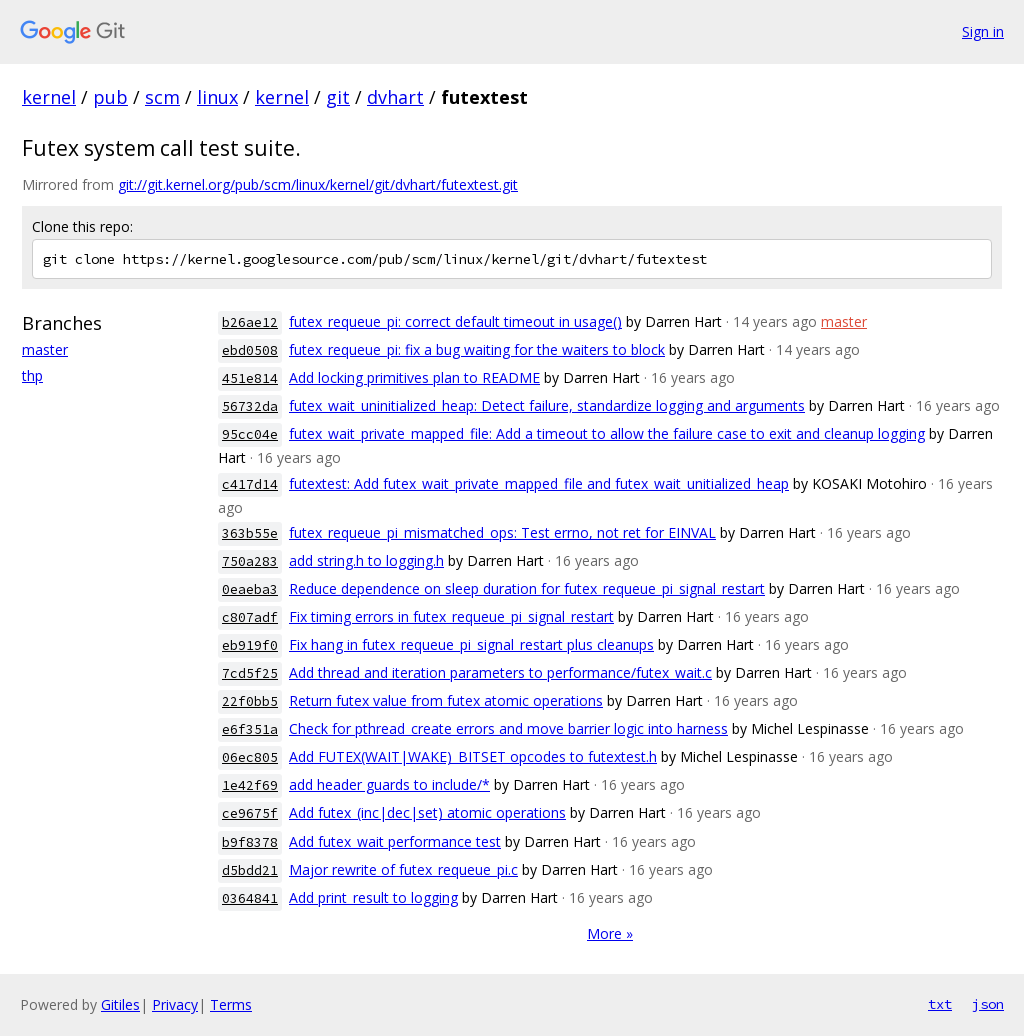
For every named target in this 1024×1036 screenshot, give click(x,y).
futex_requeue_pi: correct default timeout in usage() (455, 321)
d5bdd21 (250, 870)
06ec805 (250, 757)
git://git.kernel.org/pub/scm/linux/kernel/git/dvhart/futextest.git (318, 184)
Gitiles (120, 1004)
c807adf (250, 617)
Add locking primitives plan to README (414, 377)
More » (610, 933)
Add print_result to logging (373, 897)
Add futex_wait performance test (395, 841)
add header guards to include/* (389, 784)
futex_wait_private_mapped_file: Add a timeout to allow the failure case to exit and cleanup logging (607, 433)
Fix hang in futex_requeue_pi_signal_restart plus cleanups (471, 644)
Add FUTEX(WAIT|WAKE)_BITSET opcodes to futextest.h (473, 756)
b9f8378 (250, 842)
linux (217, 97)
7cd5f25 (250, 673)
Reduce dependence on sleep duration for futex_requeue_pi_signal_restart (527, 588)
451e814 (250, 378)
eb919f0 (250, 645)
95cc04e (250, 434)
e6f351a (250, 729)
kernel (49, 97)
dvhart (395, 97)
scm (162, 97)
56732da (250, 406)
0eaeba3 (250, 589)
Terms (231, 1004)
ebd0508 (250, 350)
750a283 (250, 561)
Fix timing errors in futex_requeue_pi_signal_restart (451, 616)
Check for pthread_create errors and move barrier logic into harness (508, 728)
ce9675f (250, 813)
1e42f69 (250, 785)
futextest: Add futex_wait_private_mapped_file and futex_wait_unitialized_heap (539, 483)
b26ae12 (250, 322)
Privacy (175, 1004)
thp (32, 375)
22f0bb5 (250, 701)
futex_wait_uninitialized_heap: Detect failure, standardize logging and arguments (547, 405)
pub (110, 97)
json (988, 1004)
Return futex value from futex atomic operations (446, 700)
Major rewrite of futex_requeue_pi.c (403, 869)
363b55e (250, 533)
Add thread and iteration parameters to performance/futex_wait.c (500, 672)
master (45, 349)
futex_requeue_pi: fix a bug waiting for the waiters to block (477, 349)
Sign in (983, 31)
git (338, 97)
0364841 (250, 898)
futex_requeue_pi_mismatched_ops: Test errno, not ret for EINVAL (502, 532)
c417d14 (250, 484)
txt (940, 1004)
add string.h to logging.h (366, 560)
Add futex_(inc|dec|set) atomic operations (427, 812)
